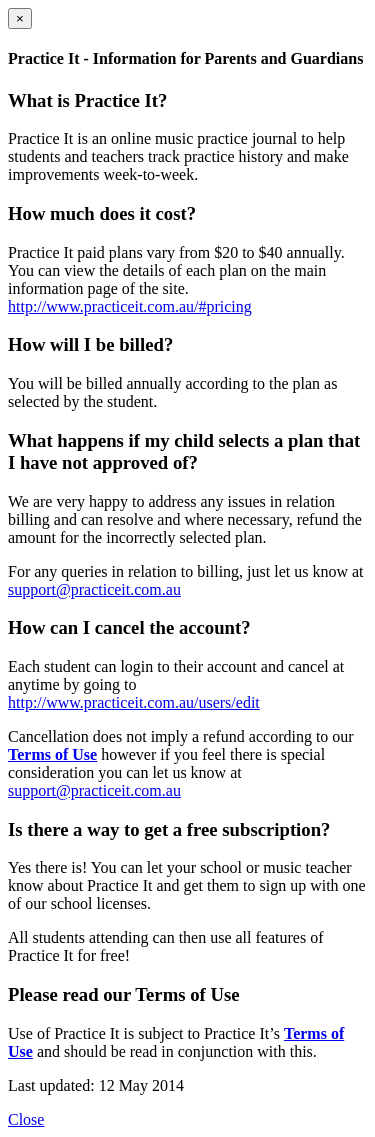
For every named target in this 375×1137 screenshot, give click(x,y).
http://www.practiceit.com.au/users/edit (134, 702)
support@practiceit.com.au (94, 589)
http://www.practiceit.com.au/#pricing (130, 306)
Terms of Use (52, 754)
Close (26, 1119)
